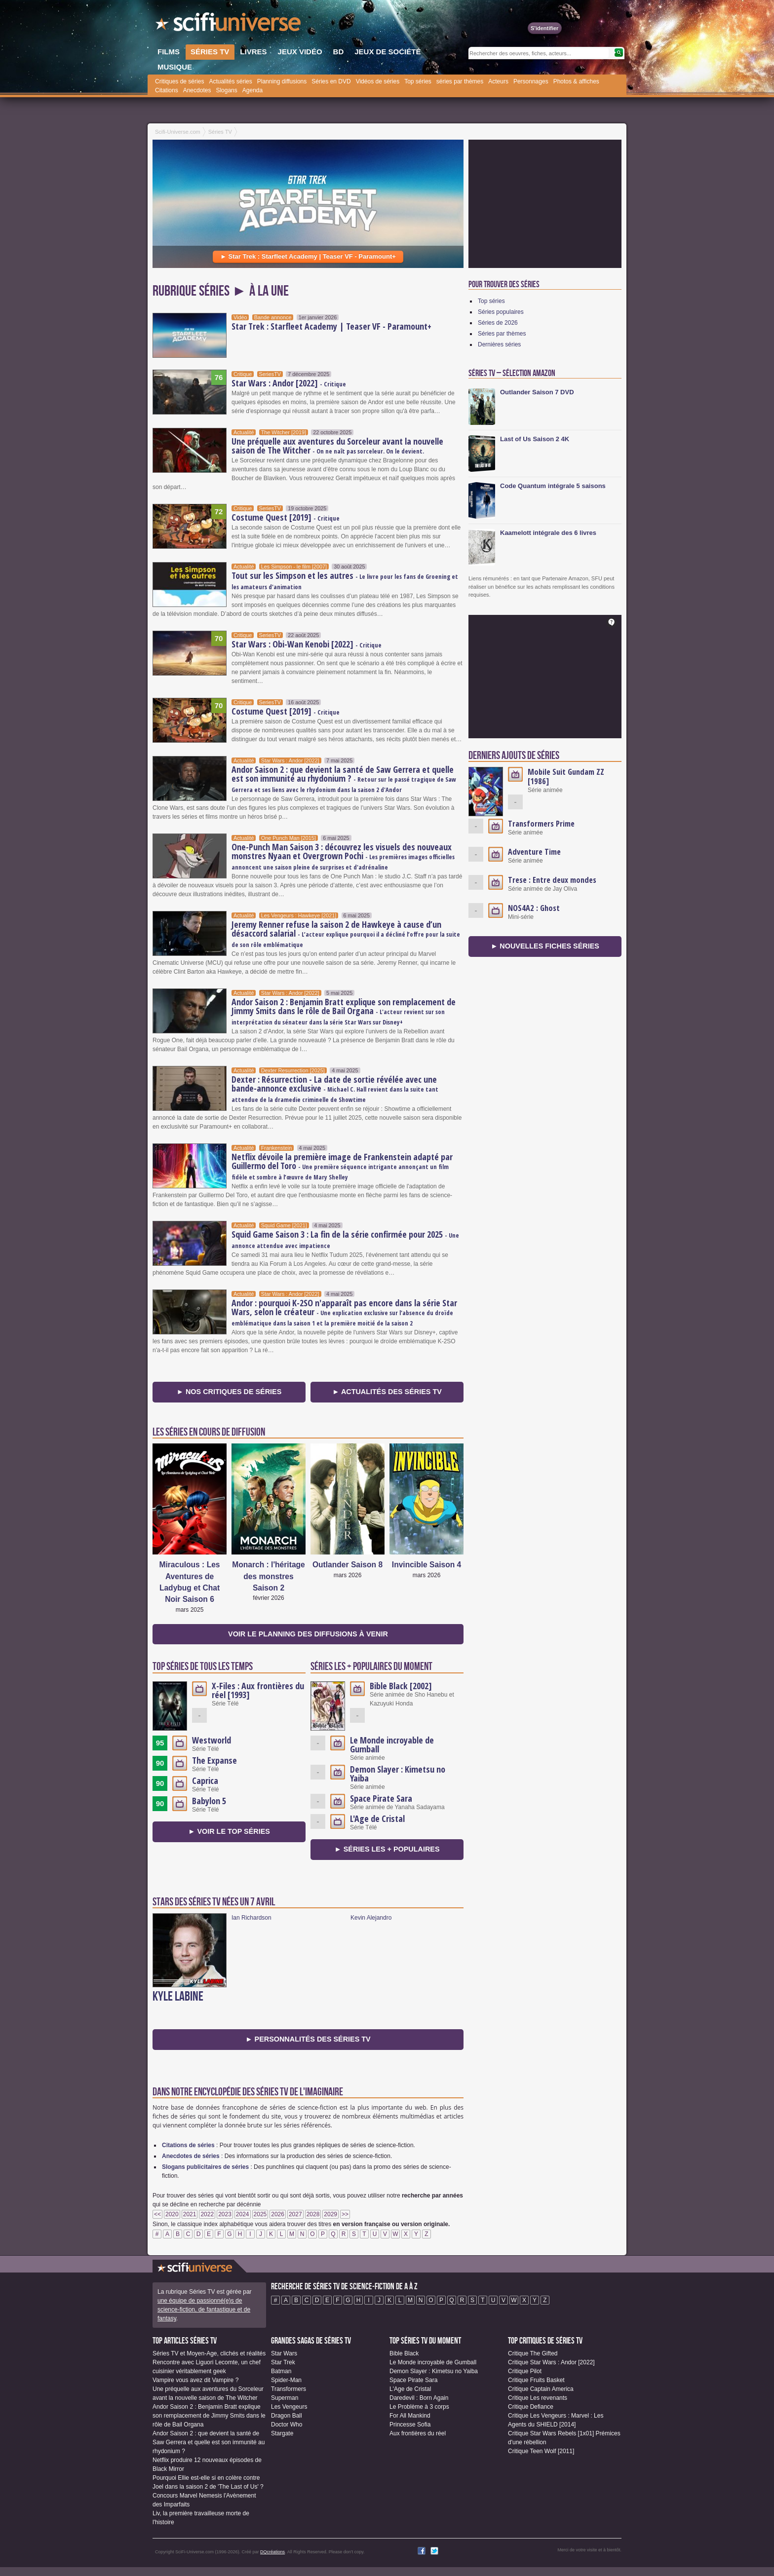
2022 (207, 2214)
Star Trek (283, 2362)
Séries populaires (501, 311)
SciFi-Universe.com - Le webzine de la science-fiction (229, 24)
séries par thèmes (459, 81)
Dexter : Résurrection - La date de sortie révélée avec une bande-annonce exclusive (335, 1088)
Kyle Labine (178, 1997)
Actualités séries (230, 81)
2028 (313, 2214)
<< (157, 2214)
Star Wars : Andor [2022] (289, 383)
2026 (277, 2214)
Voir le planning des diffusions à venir (308, 1634)
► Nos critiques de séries (229, 1392)
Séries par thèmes (502, 333)
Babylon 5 (209, 1801)
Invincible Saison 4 (426, 1564)
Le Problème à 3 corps (419, 2406)
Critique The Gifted (533, 2353)
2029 (330, 2214)
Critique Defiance (530, 2406)
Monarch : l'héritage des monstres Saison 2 (268, 1576)
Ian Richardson (251, 1917)
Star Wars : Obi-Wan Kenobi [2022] (307, 644)
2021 (189, 2214)
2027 (295, 2214)
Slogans (226, 90)
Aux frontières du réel (417, 2433)
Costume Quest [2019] (286, 517)
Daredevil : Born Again (418, 2397)
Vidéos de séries (378, 81)
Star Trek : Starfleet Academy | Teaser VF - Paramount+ (331, 326)
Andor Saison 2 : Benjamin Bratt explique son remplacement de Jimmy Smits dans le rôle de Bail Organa (344, 1011)
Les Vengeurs (289, 2406)
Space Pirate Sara (381, 1798)
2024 (242, 2214)
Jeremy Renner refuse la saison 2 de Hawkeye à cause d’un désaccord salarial (346, 933)
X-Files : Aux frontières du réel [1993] (258, 1690)
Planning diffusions (282, 81)
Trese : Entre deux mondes (552, 879)
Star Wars (284, 2353)
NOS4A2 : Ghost (534, 908)
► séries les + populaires (387, 1849)
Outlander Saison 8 (347, 1564)
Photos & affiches (576, 81)
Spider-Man (286, 2380)
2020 (172, 2214)
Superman (284, 2397)
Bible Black (404, 2353)
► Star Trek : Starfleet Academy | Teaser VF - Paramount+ (308, 256)
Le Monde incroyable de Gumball (392, 1744)
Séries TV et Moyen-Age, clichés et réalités (209, 2353)
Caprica (205, 1780)
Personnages (530, 81)
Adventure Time (534, 851)
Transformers (288, 2389)
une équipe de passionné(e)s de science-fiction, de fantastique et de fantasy (203, 2309)
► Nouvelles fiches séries (545, 946)
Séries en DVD (330, 81)
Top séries (417, 81)
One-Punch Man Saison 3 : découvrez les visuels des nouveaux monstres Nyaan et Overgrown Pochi (343, 856)
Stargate (282, 2433)
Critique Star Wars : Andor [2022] (551, 2362)
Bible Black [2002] (401, 1686)
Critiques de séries (179, 81)
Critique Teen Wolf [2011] (541, 2451)
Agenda (252, 90)
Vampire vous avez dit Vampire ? (195, 2380)
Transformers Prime (541, 823)
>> (345, 2214)
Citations (166, 90)
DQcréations (272, 2551)
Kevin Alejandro (370, 1917)
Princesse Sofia (409, 2424)
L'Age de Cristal (377, 1818)
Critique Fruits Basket (536, 2380)
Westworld (211, 1740)
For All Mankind (409, 2415)
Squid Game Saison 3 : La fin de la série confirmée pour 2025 (345, 1239)
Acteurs (498, 81)
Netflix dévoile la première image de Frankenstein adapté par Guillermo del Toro (342, 1166)
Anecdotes (197, 90)
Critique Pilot (525, 2371)
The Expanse (214, 1760)
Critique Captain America (541, 2389)
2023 (225, 2214)
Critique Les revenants (537, 2397)
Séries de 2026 (498, 322)
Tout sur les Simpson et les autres (345, 580)
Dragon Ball (286, 2415)
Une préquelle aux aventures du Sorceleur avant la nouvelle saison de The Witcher (337, 445)
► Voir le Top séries (229, 1831)
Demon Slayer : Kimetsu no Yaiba (397, 1773)
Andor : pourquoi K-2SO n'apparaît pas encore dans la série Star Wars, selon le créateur (344, 1312)
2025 (260, 2214)
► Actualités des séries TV (387, 1392)
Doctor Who (286, 2424)
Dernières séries (499, 344)
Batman (281, 2371)
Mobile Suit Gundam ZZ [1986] (566, 776)
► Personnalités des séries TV (307, 2039)
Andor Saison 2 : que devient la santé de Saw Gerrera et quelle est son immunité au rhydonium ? (344, 778)
